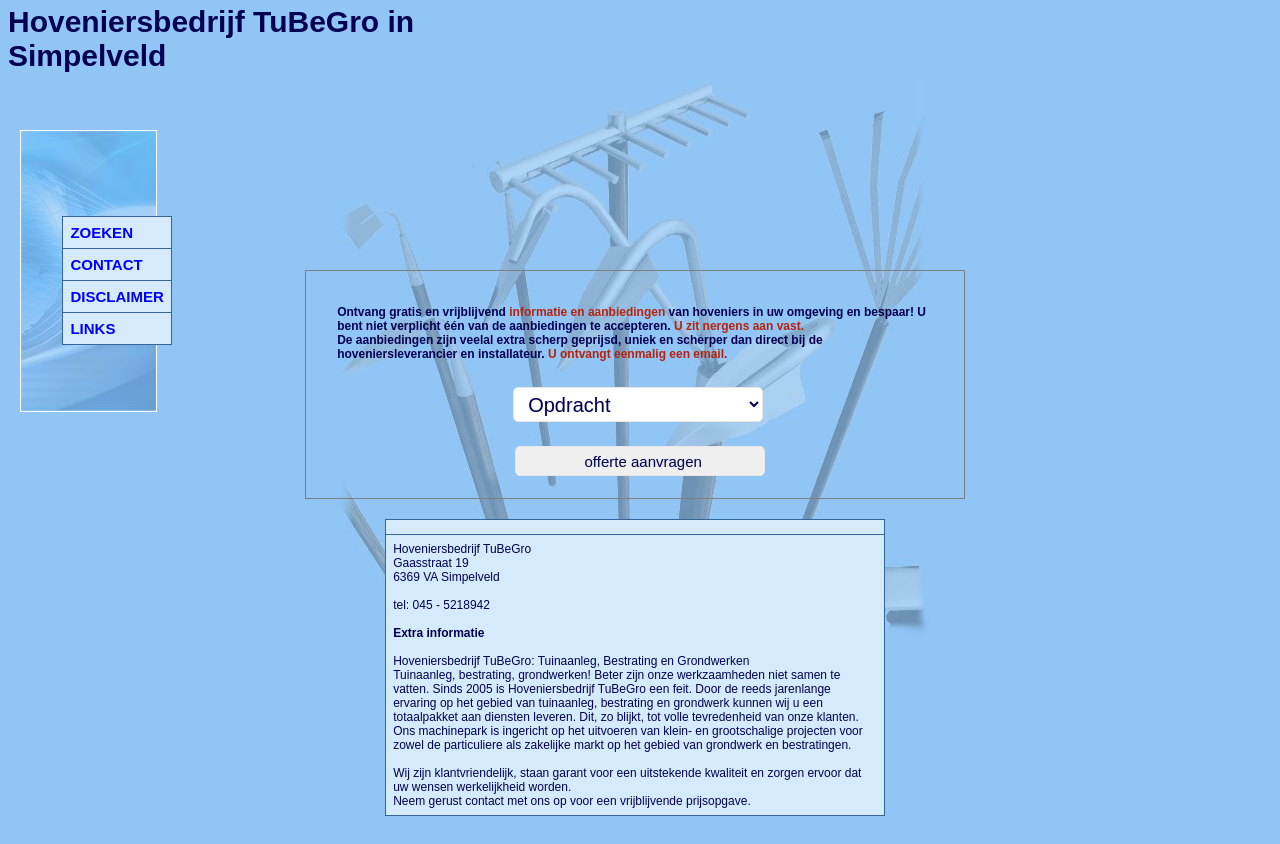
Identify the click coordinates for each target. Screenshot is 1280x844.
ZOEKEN (101, 232)
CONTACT (106, 264)
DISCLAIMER (116, 296)
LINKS (92, 328)
